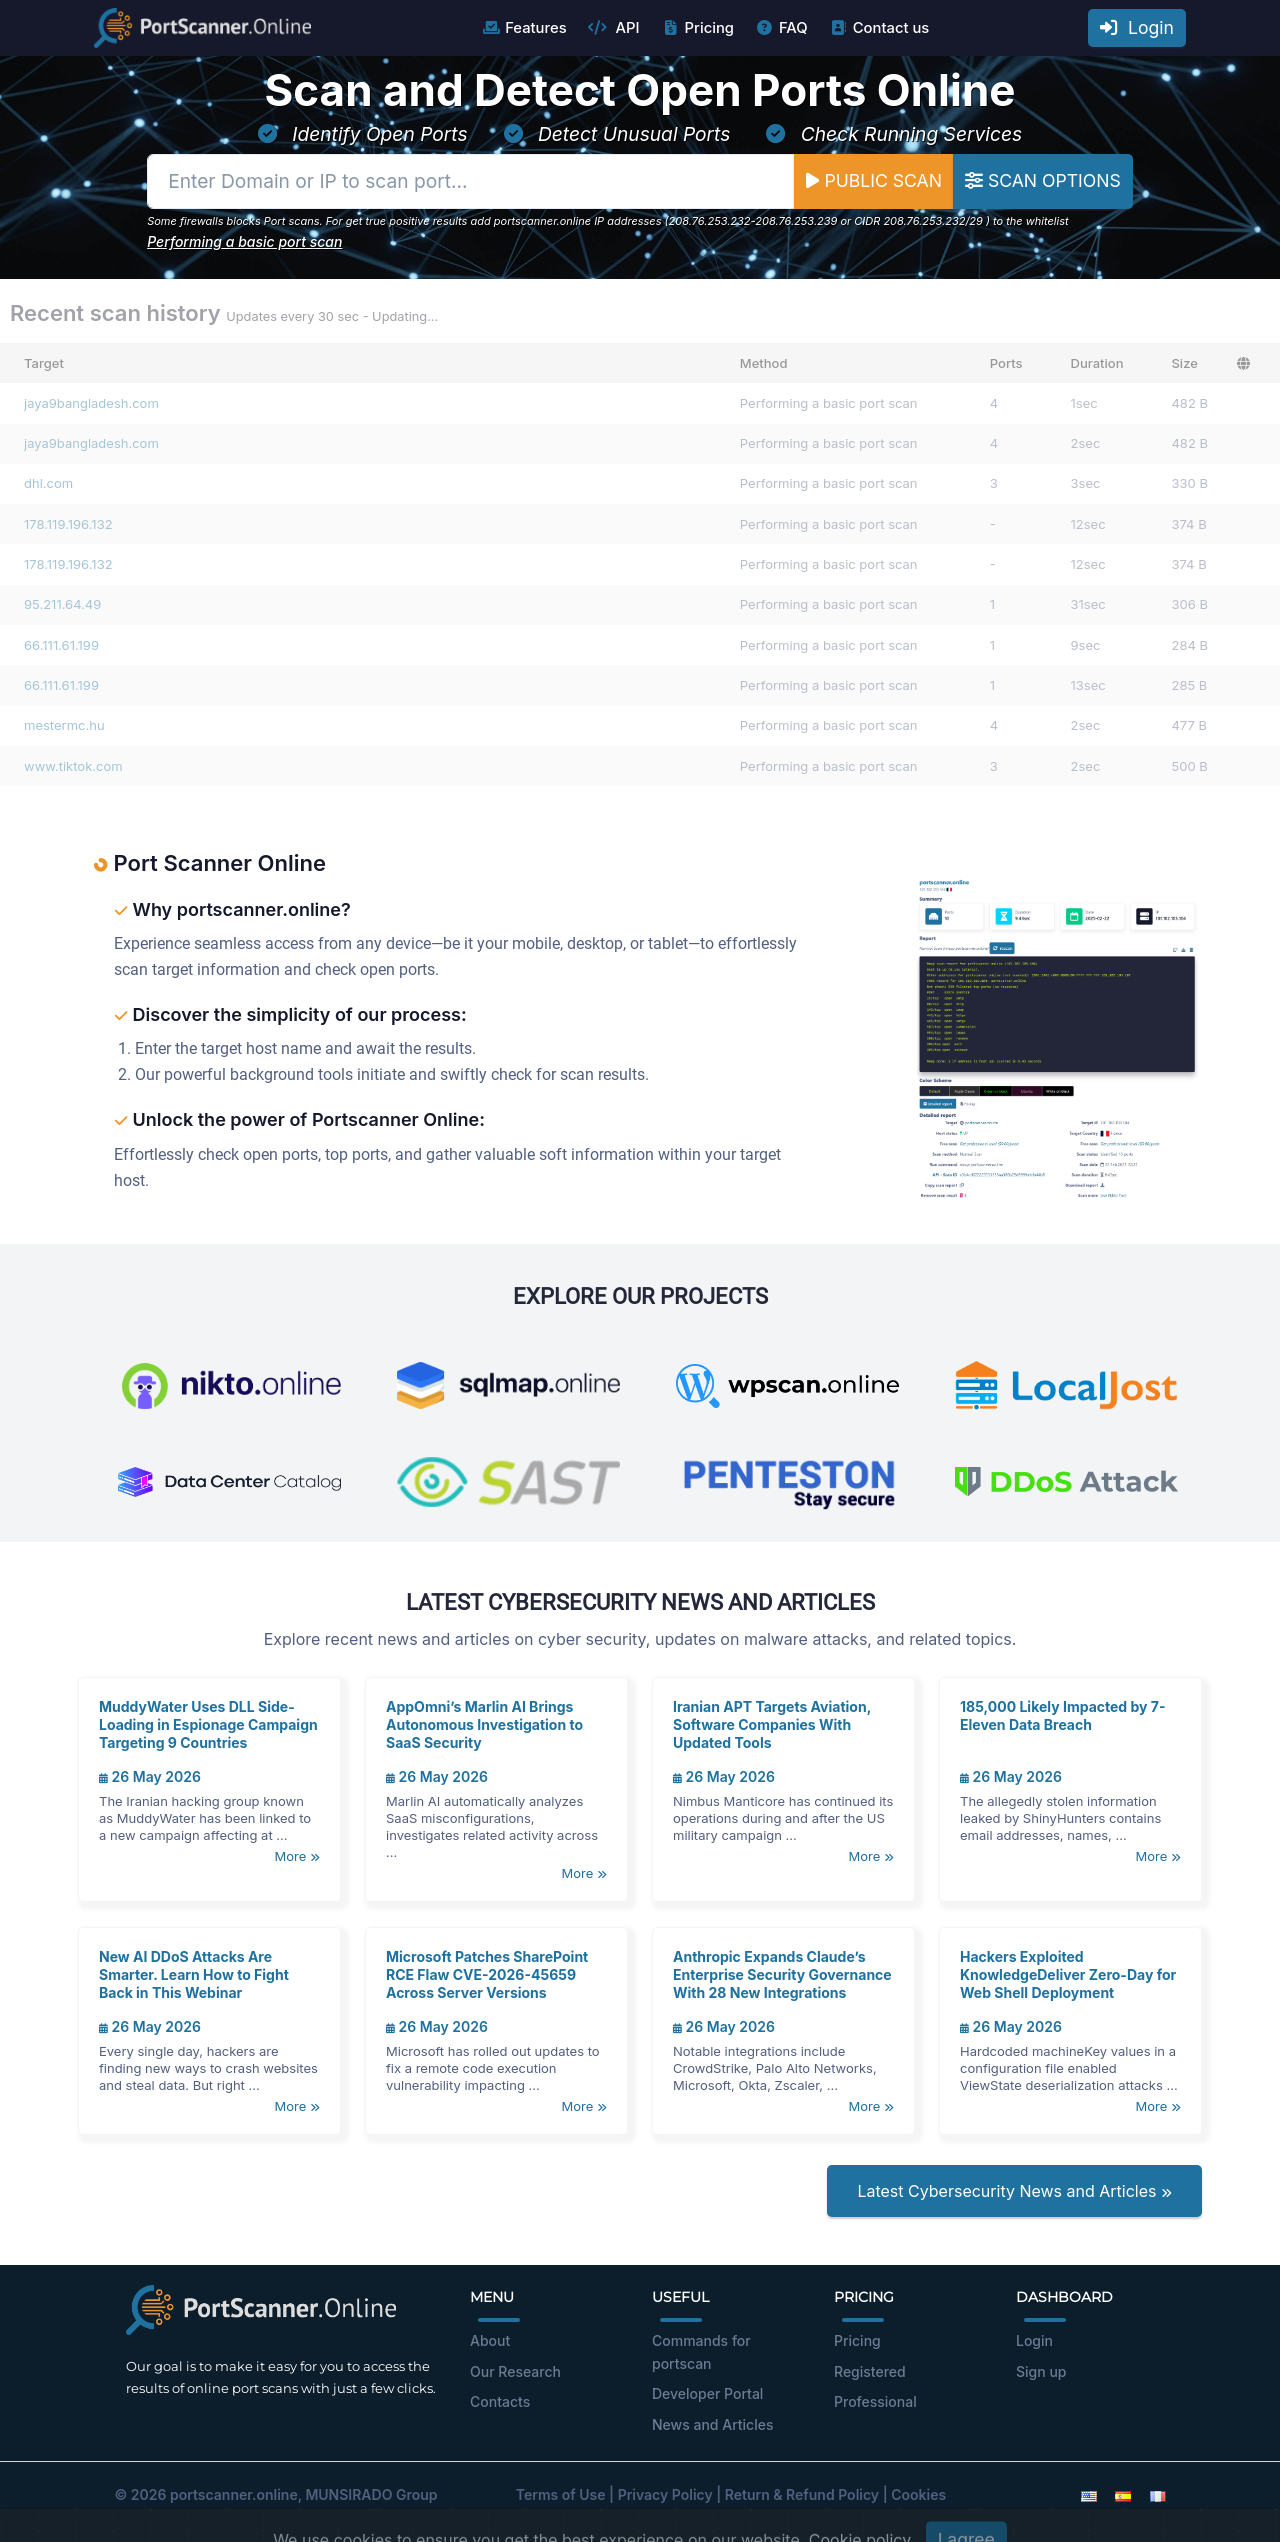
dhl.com (48, 483)
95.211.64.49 (62, 604)
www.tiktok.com (73, 766)
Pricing (697, 28)
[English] (1089, 2494)
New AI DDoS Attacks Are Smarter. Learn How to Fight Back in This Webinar (194, 1974)
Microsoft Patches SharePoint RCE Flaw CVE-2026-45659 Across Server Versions (487, 1974)
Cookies (918, 2494)
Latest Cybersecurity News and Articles (1014, 2191)
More (297, 1856)
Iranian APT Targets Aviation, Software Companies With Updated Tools (772, 1724)
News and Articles (712, 2424)
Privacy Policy (665, 2494)
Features (523, 28)
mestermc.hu (64, 725)
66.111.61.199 (61, 645)
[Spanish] (1123, 2494)
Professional (875, 2401)
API (614, 28)
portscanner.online (234, 2494)
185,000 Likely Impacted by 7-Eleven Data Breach (1063, 1715)
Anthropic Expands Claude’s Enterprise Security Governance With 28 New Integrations (782, 1974)
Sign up (1041, 2371)
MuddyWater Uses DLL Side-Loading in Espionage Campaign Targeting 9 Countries (208, 1724)
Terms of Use (561, 2494)
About (490, 2340)
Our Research (515, 2371)
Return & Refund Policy (802, 2494)
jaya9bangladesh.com (91, 403)
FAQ (781, 28)
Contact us (879, 28)
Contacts (500, 2401)
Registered (870, 2371)
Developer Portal (707, 2393)
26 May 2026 (150, 1776)
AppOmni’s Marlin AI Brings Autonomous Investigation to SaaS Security (484, 1724)
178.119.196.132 (68, 524)
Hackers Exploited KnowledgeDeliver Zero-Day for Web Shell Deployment (1068, 1974)
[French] (1158, 2494)
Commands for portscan (701, 2352)
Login (1137, 27)
